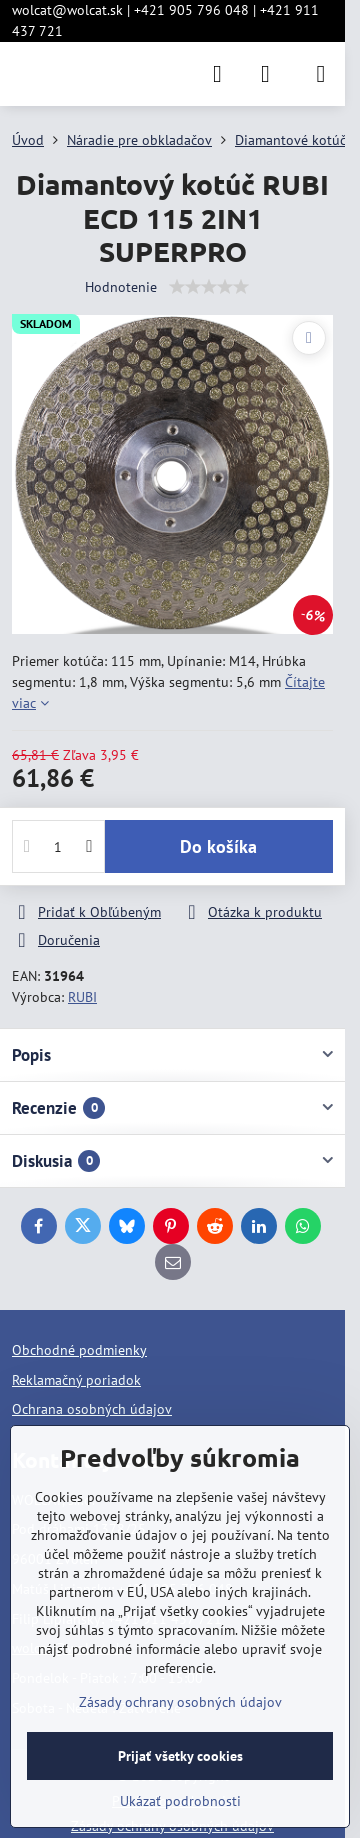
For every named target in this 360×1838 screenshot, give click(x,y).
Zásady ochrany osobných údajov (180, 1702)
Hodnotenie (121, 287)
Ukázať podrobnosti (180, 1801)
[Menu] (321, 74)
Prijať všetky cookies (180, 1756)
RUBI (82, 997)
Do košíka (218, 846)
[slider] (209, 287)
